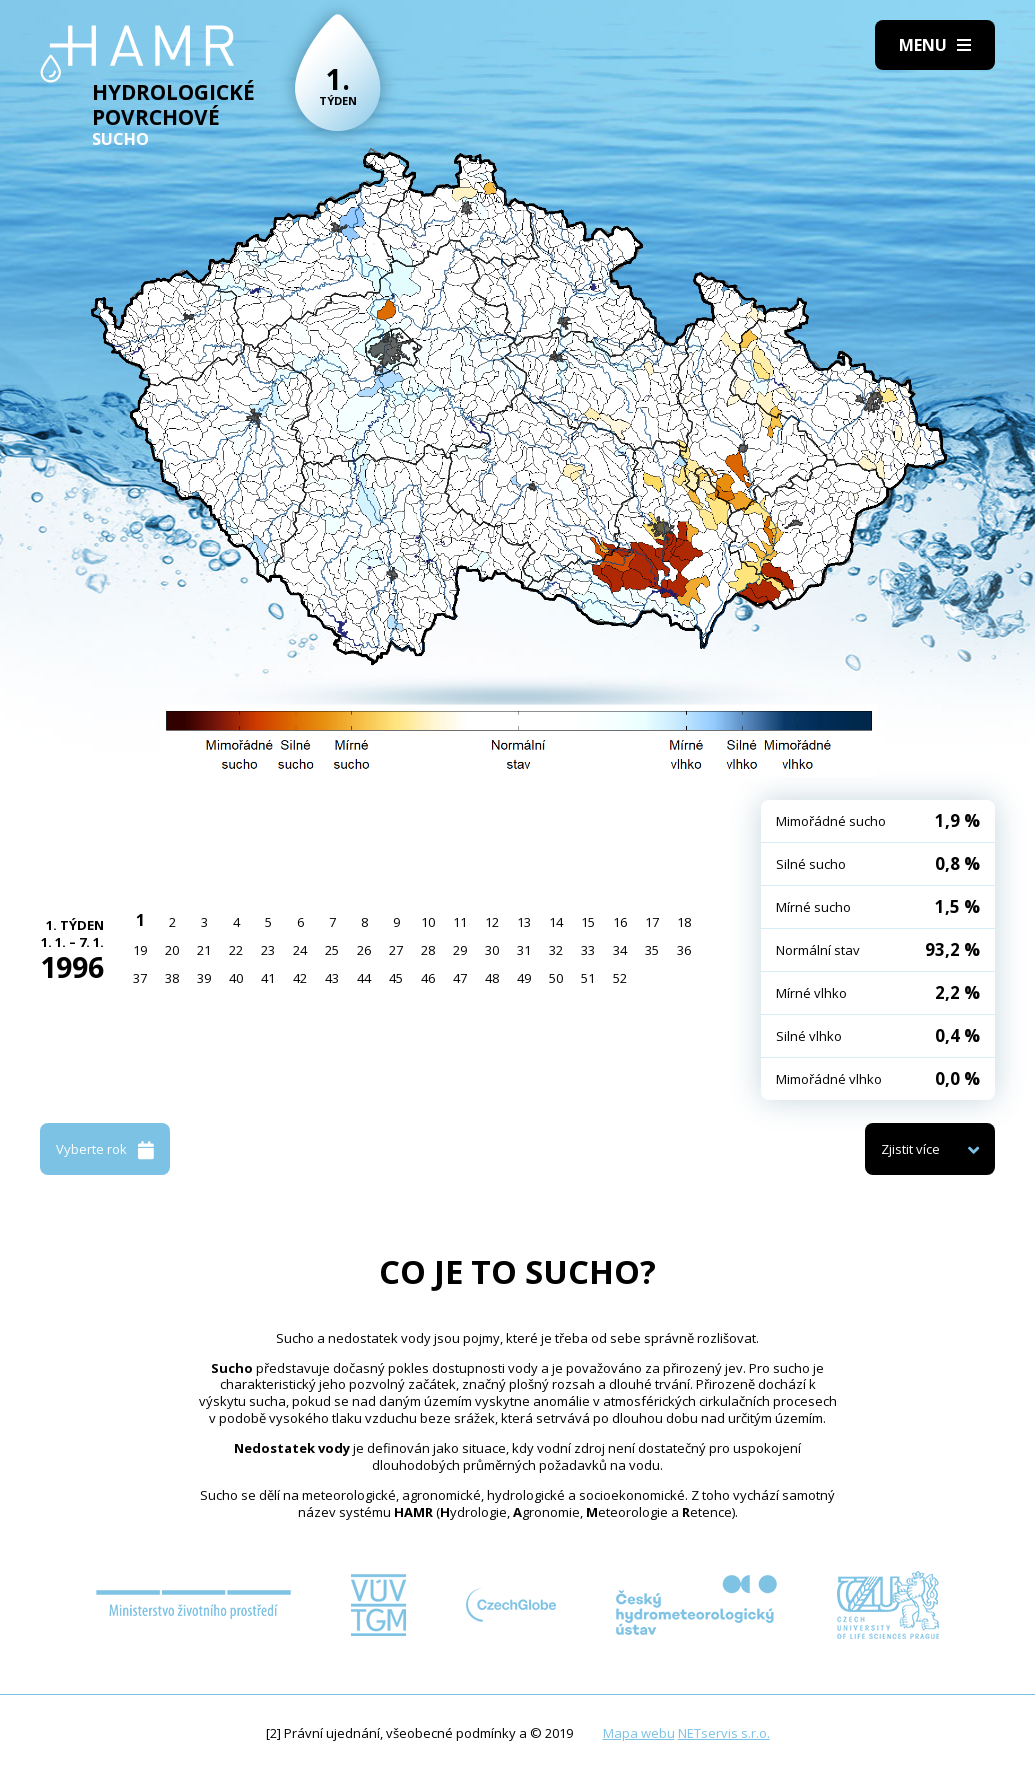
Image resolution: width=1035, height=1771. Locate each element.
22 (236, 950)
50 (556, 978)
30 (492, 950)
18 (684, 922)
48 (492, 978)
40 (236, 978)
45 (396, 978)
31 (524, 950)
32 (556, 950)
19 (140, 950)
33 (588, 950)
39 (204, 978)
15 (588, 922)
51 (588, 978)
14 (556, 922)
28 (428, 950)
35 (652, 950)
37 (140, 978)
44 (364, 978)
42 (300, 978)
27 (396, 950)
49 (524, 978)
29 (460, 950)
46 (428, 978)
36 (684, 950)
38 (172, 978)
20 (172, 950)
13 (524, 922)
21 (204, 950)
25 (332, 950)
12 (492, 922)
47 (460, 978)
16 (620, 922)
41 (268, 978)
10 (428, 922)
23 (268, 950)
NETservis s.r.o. (724, 1733)
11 (460, 922)
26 (364, 950)
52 (620, 978)
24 (300, 950)
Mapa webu (639, 1733)
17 (652, 922)
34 (620, 950)
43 (332, 978)
